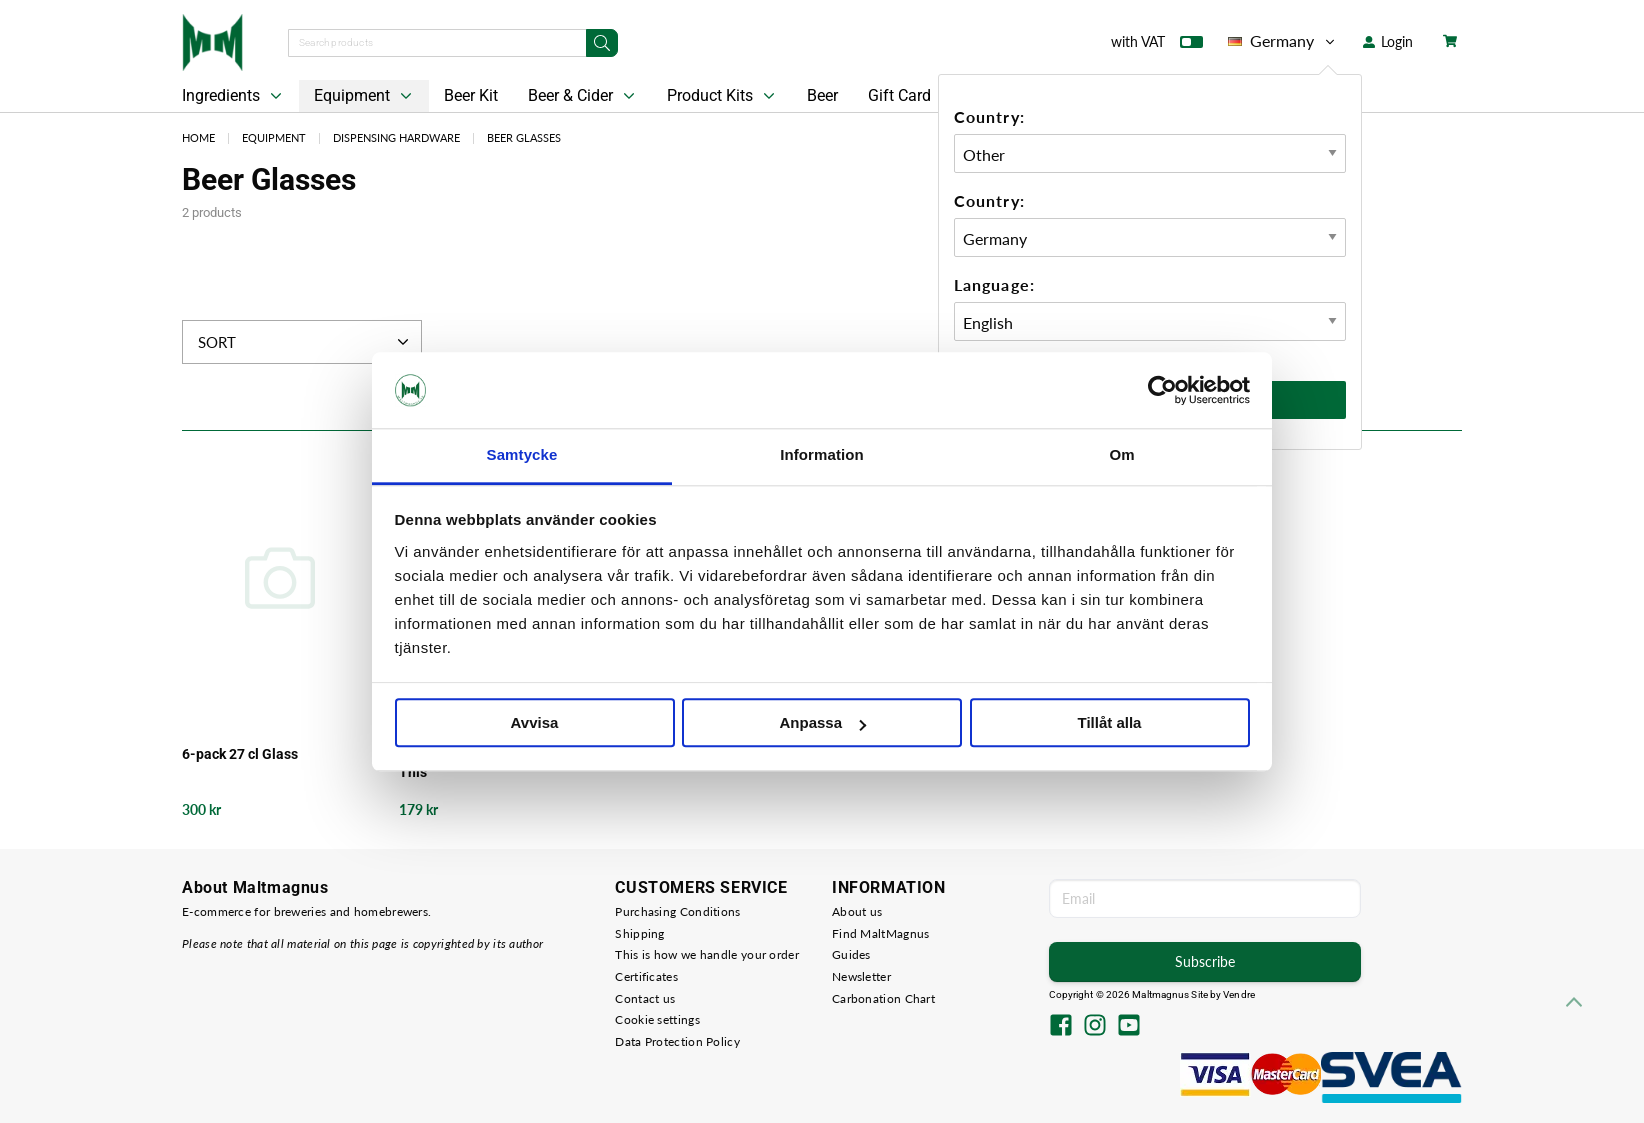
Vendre (1239, 994)
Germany (1283, 41)
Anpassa (822, 723)
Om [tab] (1121, 455)
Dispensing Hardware (396, 137)
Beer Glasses (524, 137)
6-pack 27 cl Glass (240, 754)
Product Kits (723, 96)
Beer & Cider (583, 96)
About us (857, 911)
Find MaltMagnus (881, 933)
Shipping (639, 933)
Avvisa (535, 723)
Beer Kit (471, 95)
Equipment (365, 96)
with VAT (1157, 46)
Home (198, 137)
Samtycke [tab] (522, 455)
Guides (851, 954)
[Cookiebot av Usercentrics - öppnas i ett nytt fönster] (1162, 390)
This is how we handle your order (707, 954)
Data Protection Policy (677, 1041)
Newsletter (861, 976)
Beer (822, 95)
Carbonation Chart (883, 998)
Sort (305, 342)
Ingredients (234, 96)
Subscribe (1205, 961)
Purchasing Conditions (677, 911)
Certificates (646, 976)
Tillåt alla (1110, 723)
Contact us (645, 998)
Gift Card (899, 95)
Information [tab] (822, 455)
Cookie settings (657, 1019)
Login (1388, 41)
